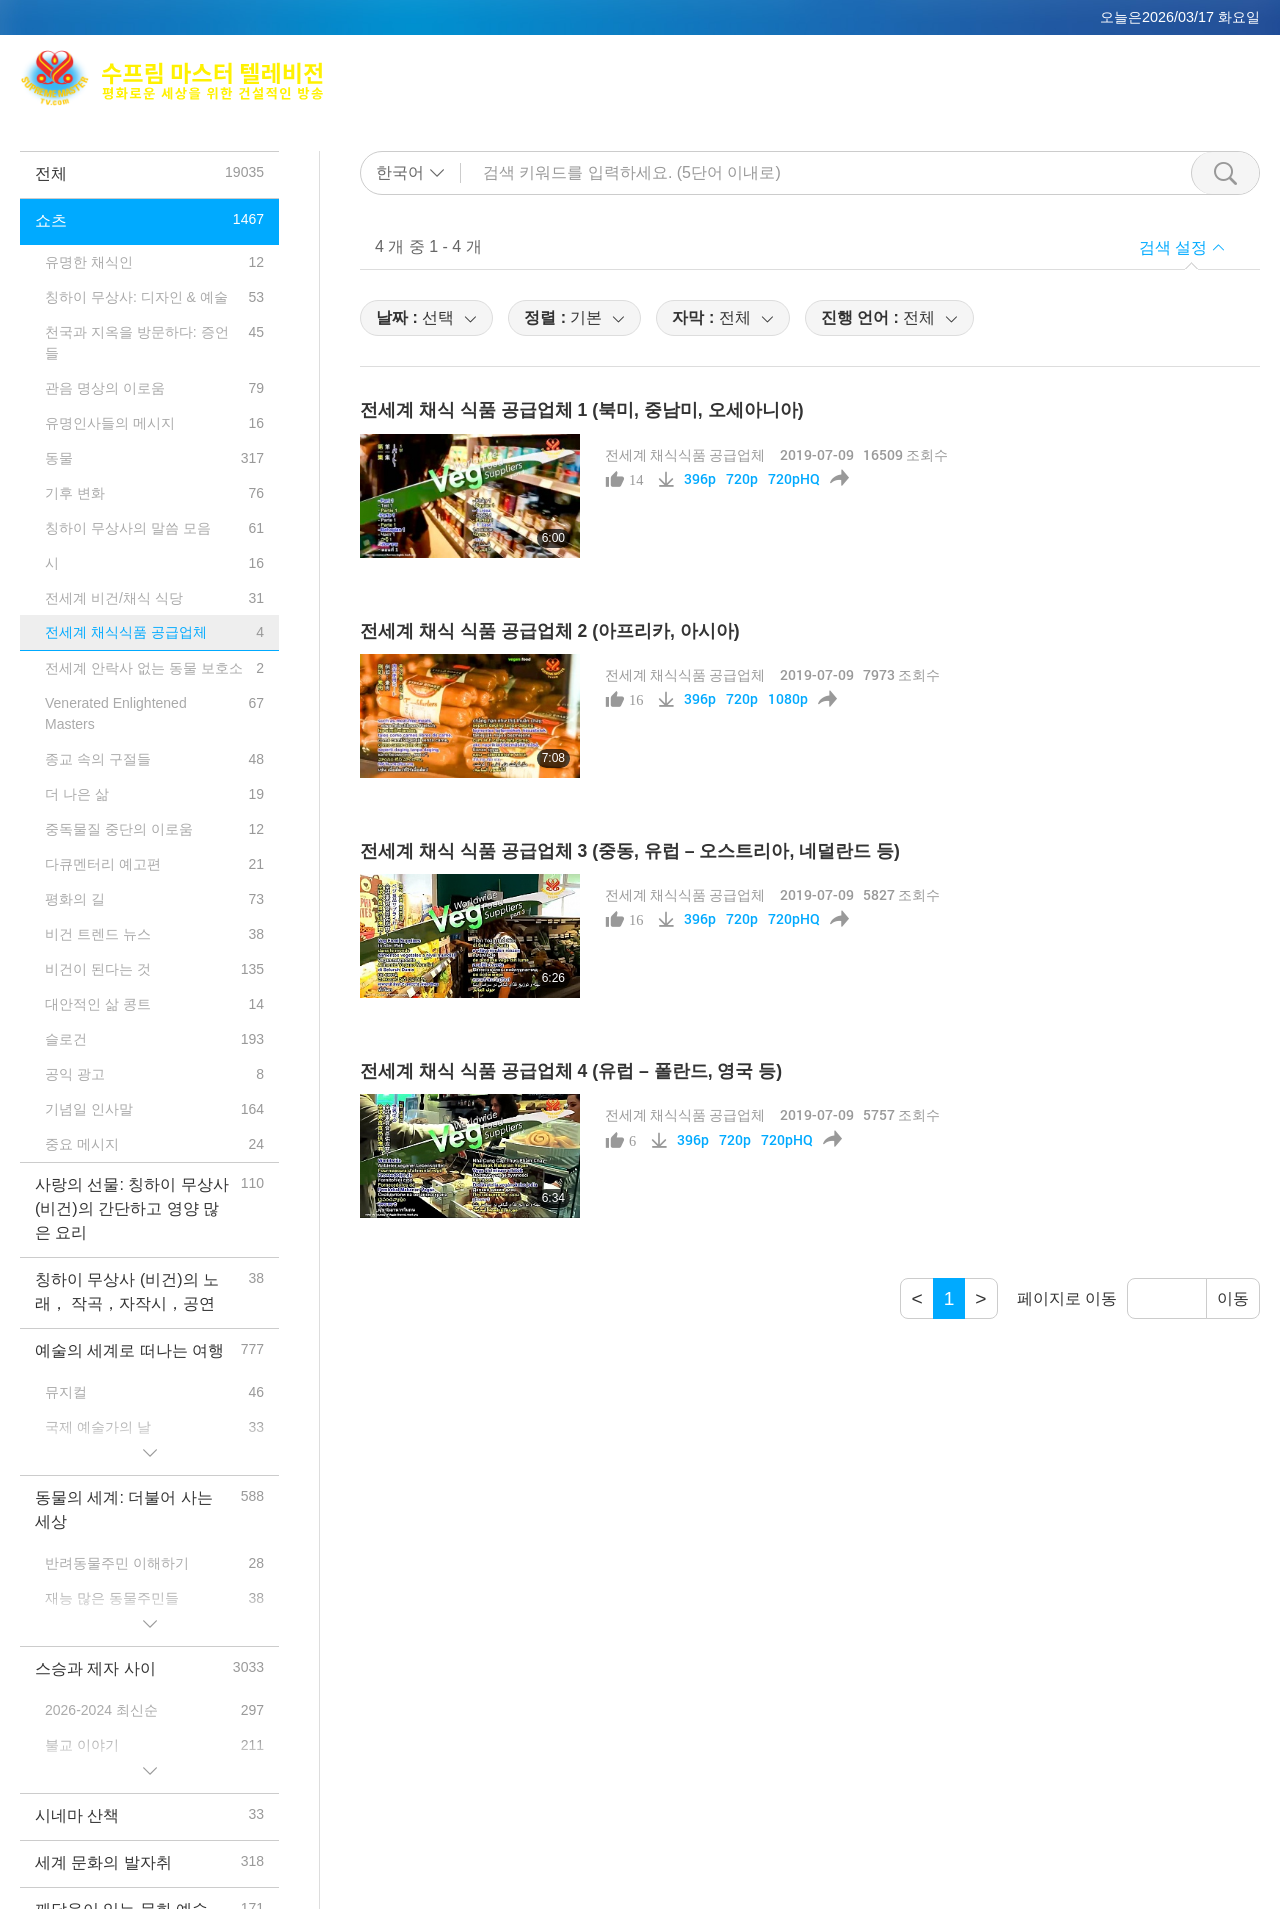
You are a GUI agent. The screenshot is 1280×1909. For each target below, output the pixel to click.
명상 (917, 65)
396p (700, 479)
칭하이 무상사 (825, 65)
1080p (788, 699)
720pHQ (794, 479)
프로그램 (916, 90)
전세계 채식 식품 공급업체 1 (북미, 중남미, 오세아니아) (582, 410)
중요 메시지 (1072, 90)
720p (742, 479)
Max (735, 65)
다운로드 (1171, 90)
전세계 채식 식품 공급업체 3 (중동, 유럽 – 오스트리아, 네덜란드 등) (630, 851)
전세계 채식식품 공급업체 (685, 454)
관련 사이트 (1178, 65)
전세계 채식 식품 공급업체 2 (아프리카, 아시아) (550, 631)
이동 (1233, 1298)
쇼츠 (989, 90)
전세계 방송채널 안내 (1034, 65)
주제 (843, 90)
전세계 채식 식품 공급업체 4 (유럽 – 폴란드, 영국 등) (571, 1071)
